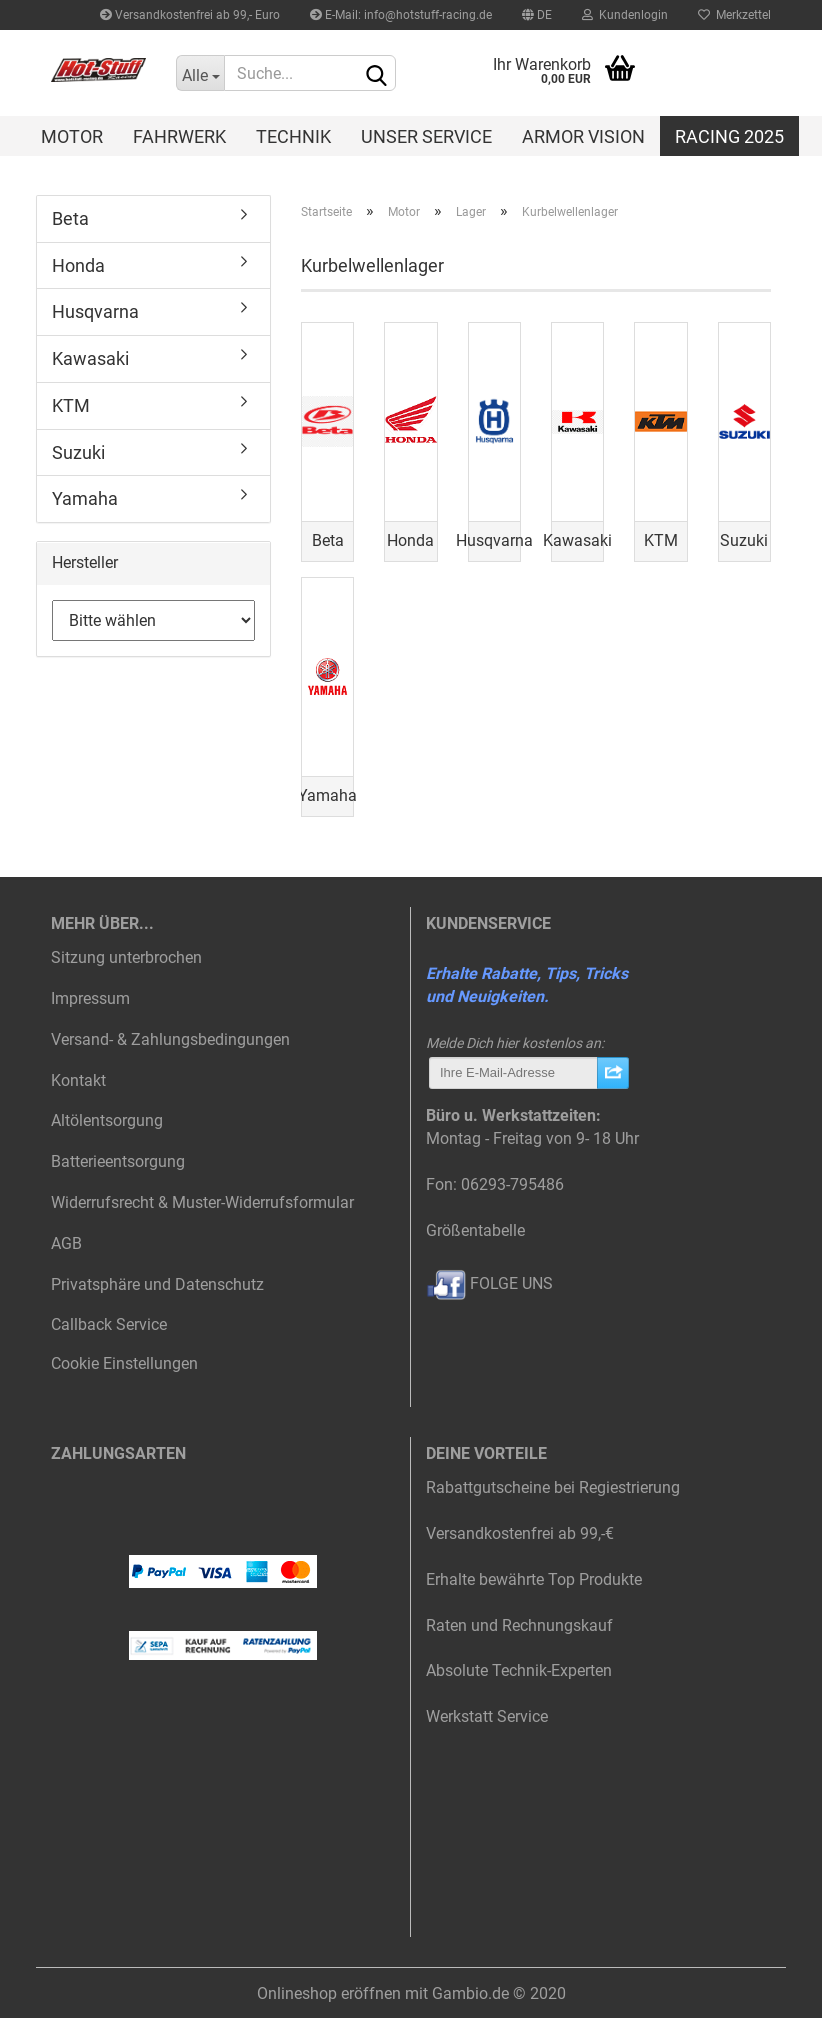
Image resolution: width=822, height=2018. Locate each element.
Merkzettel (734, 15)
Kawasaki (90, 358)
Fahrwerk (179, 136)
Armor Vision (583, 136)
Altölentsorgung (107, 1120)
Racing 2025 (729, 136)
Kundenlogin (625, 15)
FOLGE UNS (489, 1283)
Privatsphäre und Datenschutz (157, 1284)
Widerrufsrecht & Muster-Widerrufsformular (202, 1202)
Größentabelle (475, 1230)
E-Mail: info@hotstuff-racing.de (401, 15)
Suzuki (78, 452)
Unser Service (426, 136)
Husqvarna (95, 311)
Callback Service (109, 1324)
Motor (72, 136)
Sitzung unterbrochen (126, 957)
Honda (78, 265)
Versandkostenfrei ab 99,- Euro (190, 15)
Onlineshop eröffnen (329, 1993)
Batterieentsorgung (118, 1161)
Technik (293, 136)
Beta (70, 218)
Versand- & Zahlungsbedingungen (170, 1039)
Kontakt (78, 1080)
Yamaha (85, 498)
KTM (71, 405)
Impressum (90, 998)
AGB (66, 1243)
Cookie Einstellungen (124, 1363)
